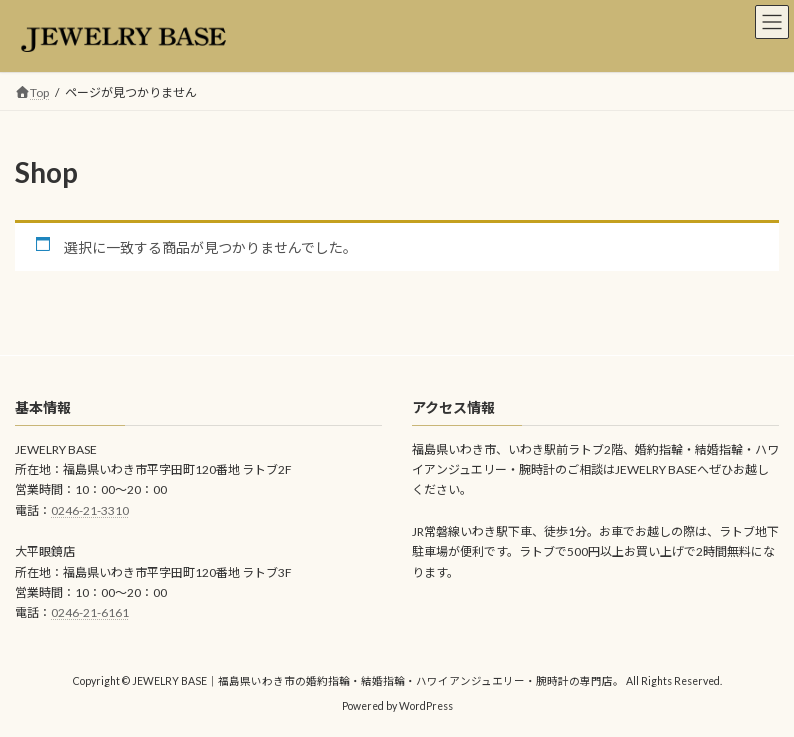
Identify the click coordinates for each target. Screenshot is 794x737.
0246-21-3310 (90, 510)
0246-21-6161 (90, 613)
